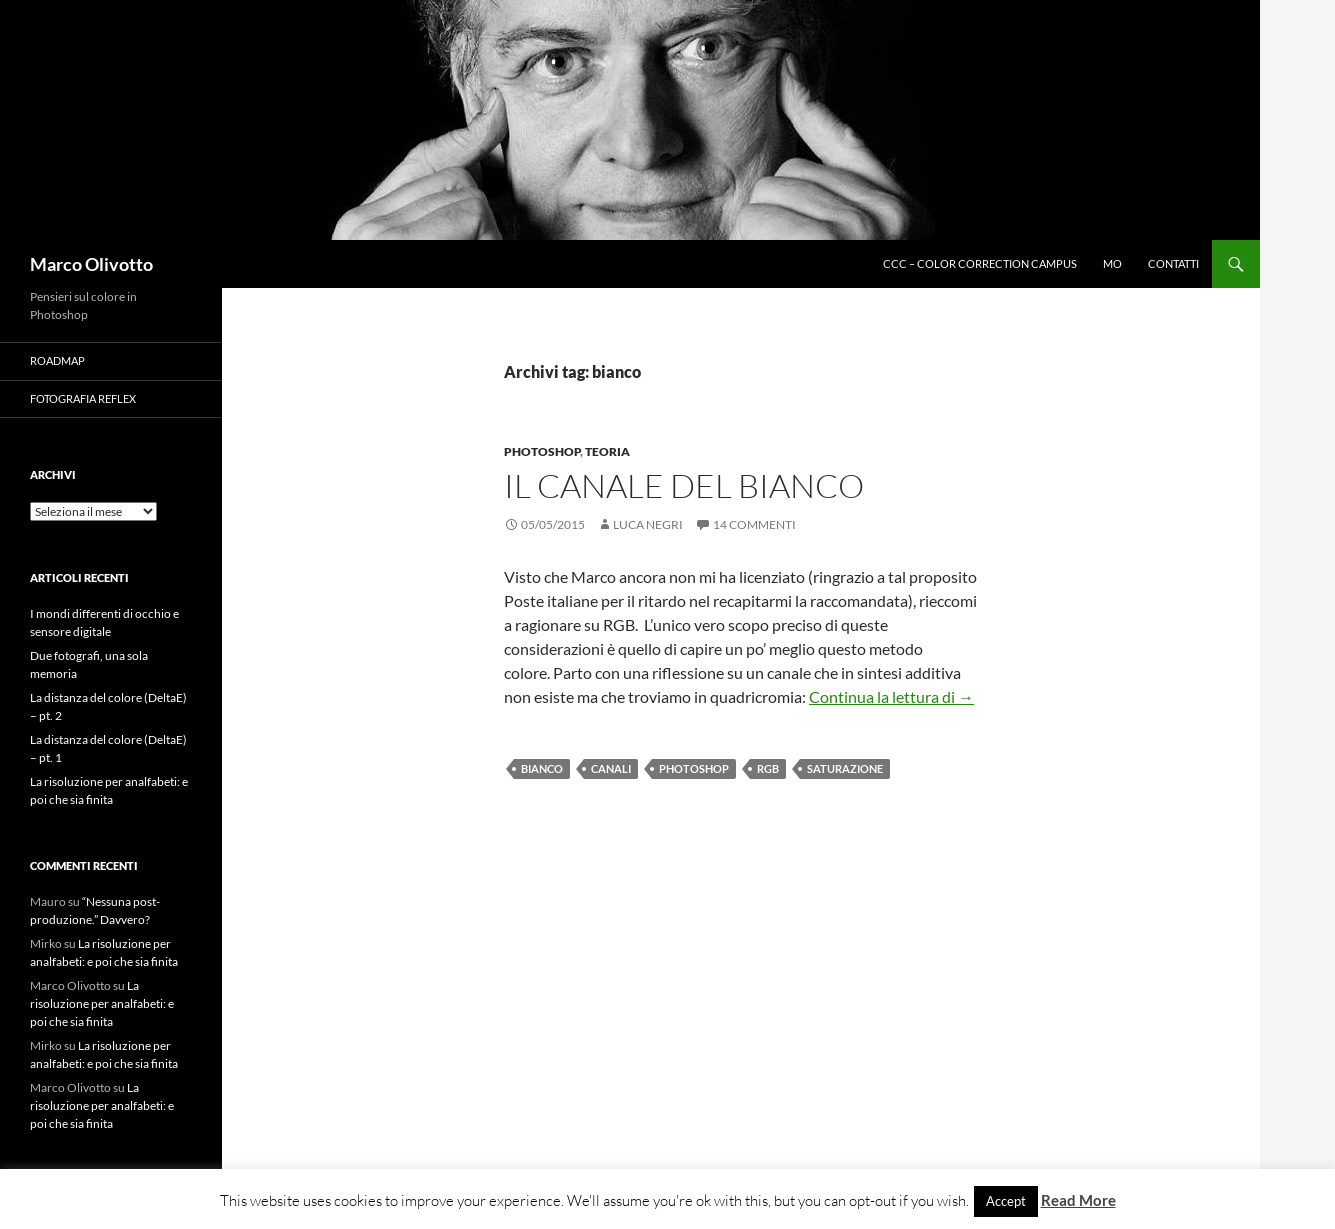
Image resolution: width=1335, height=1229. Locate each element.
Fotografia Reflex (83, 398)
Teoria (607, 451)
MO (1112, 263)
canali (611, 768)
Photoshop (542, 451)
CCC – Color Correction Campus (980, 263)
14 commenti (754, 524)
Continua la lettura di (891, 696)
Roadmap (57, 360)
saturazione (845, 768)
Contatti (1173, 263)
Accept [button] (1006, 1201)
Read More (1078, 1200)
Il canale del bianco (684, 485)
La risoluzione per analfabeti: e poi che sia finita (102, 1003)
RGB (768, 768)
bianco (542, 768)
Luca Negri (648, 524)
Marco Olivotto (91, 264)
